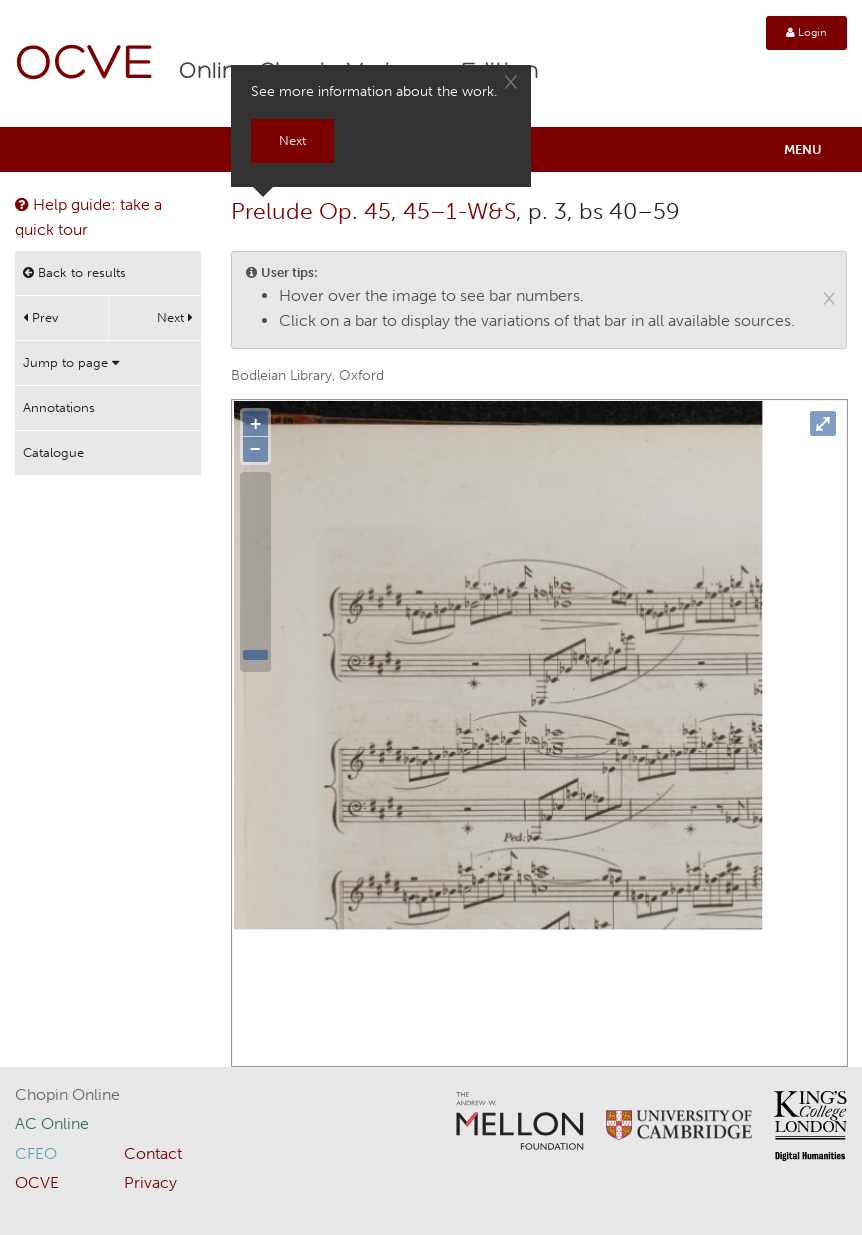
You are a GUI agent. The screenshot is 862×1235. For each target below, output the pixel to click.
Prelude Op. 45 (311, 211)
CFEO (36, 1153)
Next (175, 317)
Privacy (150, 1182)
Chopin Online (67, 1094)
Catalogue (53, 452)
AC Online (52, 1123)
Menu (803, 149)
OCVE (85, 65)
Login (806, 32)
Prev (40, 317)
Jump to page (71, 362)
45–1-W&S (459, 211)
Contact (153, 1153)
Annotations (59, 407)
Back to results (74, 272)
